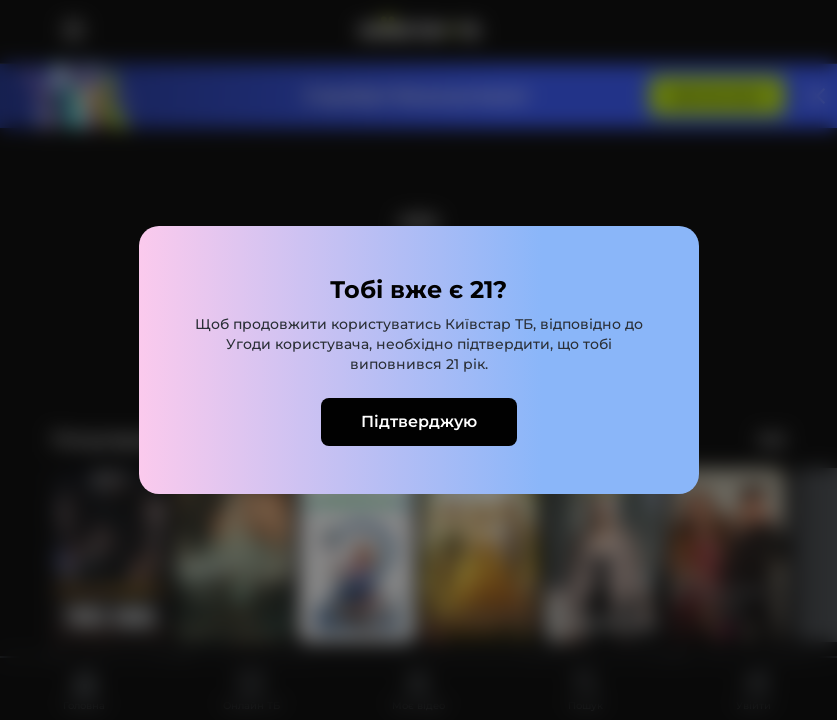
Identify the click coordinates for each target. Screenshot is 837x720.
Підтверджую (419, 421)
